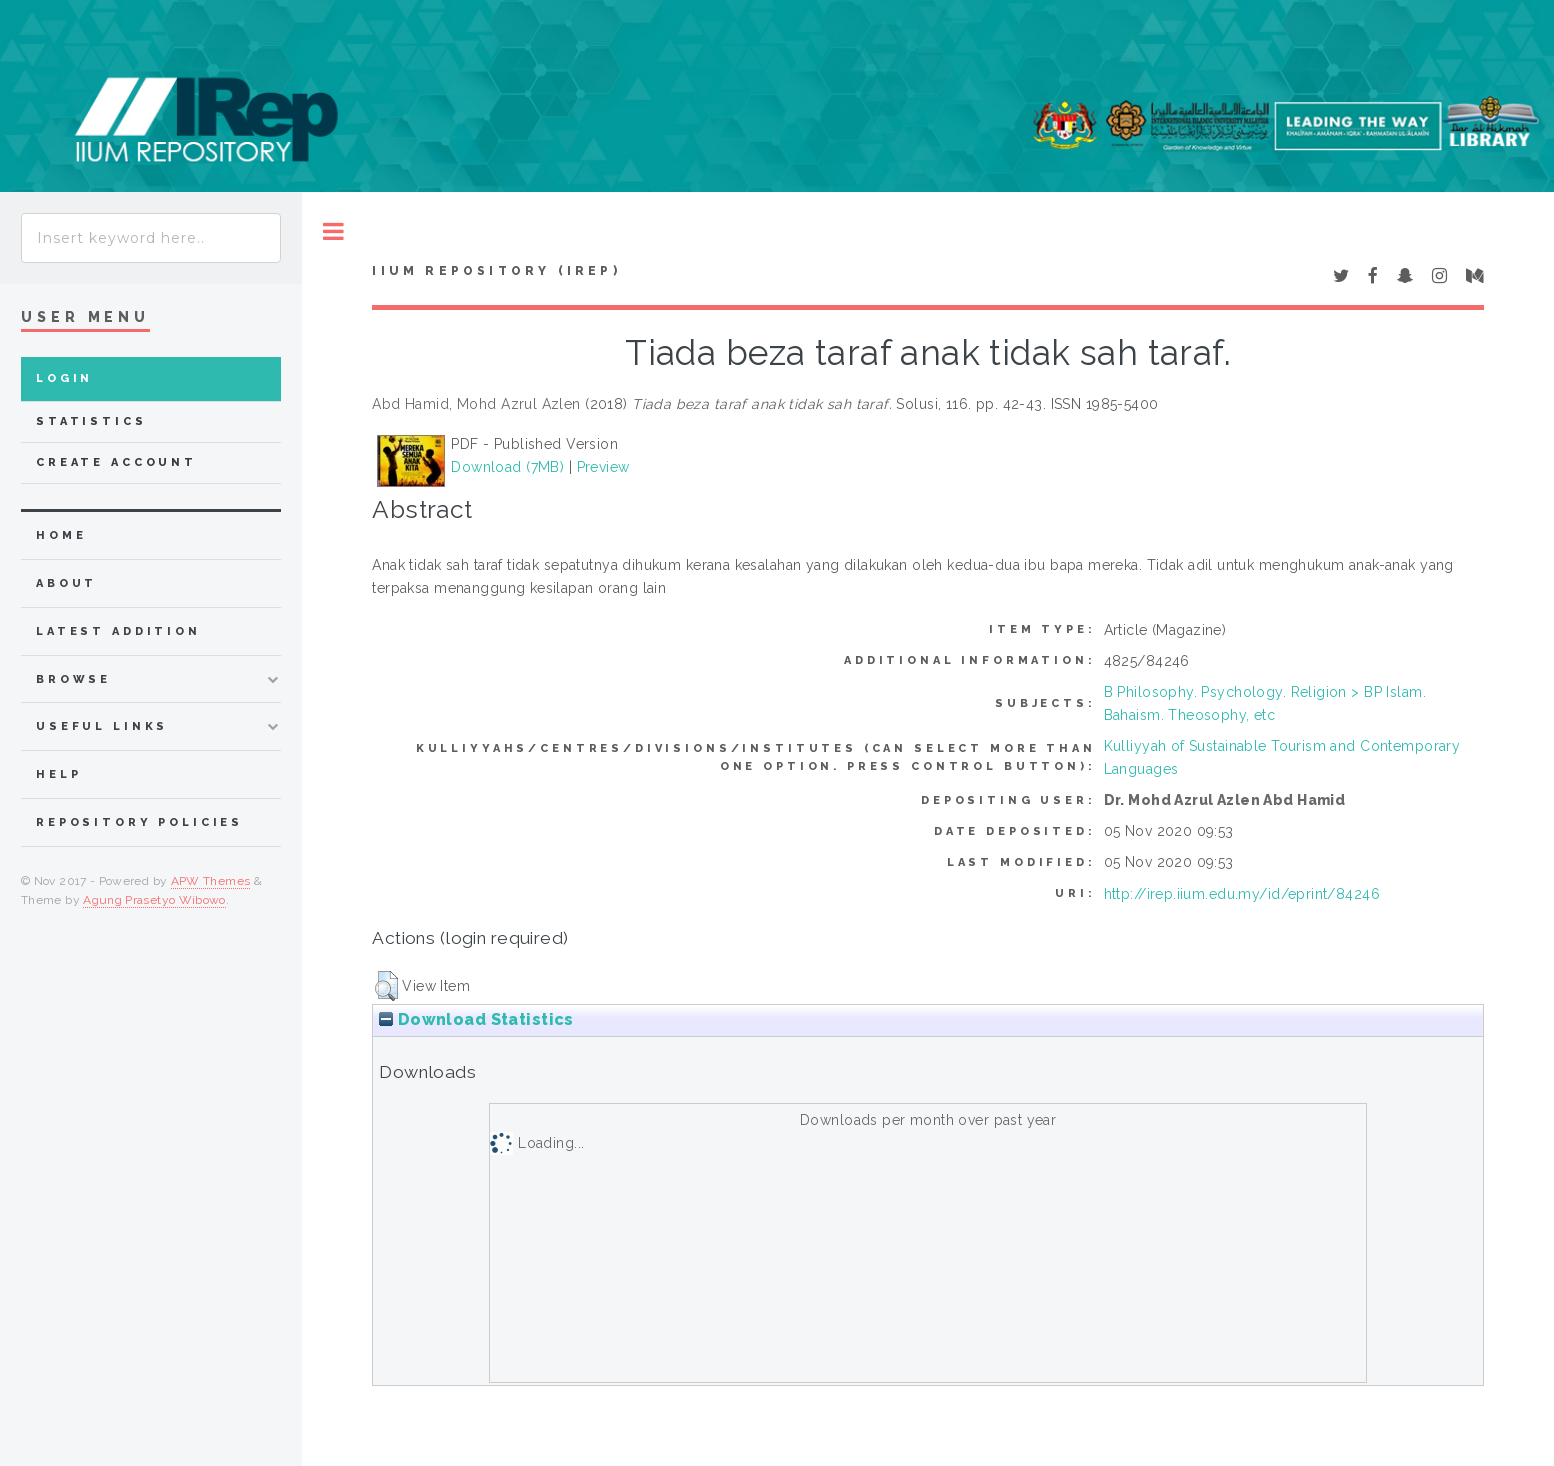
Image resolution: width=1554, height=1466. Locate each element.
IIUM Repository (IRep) (496, 271)
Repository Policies (139, 822)
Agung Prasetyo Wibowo (154, 900)
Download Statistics (476, 1019)
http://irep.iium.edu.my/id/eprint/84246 (1242, 894)
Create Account (116, 462)
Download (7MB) (507, 467)
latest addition (118, 631)
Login (64, 378)
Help (58, 774)
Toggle (333, 231)
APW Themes (211, 881)
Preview (603, 467)
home (61, 535)
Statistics (91, 421)
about (66, 583)
